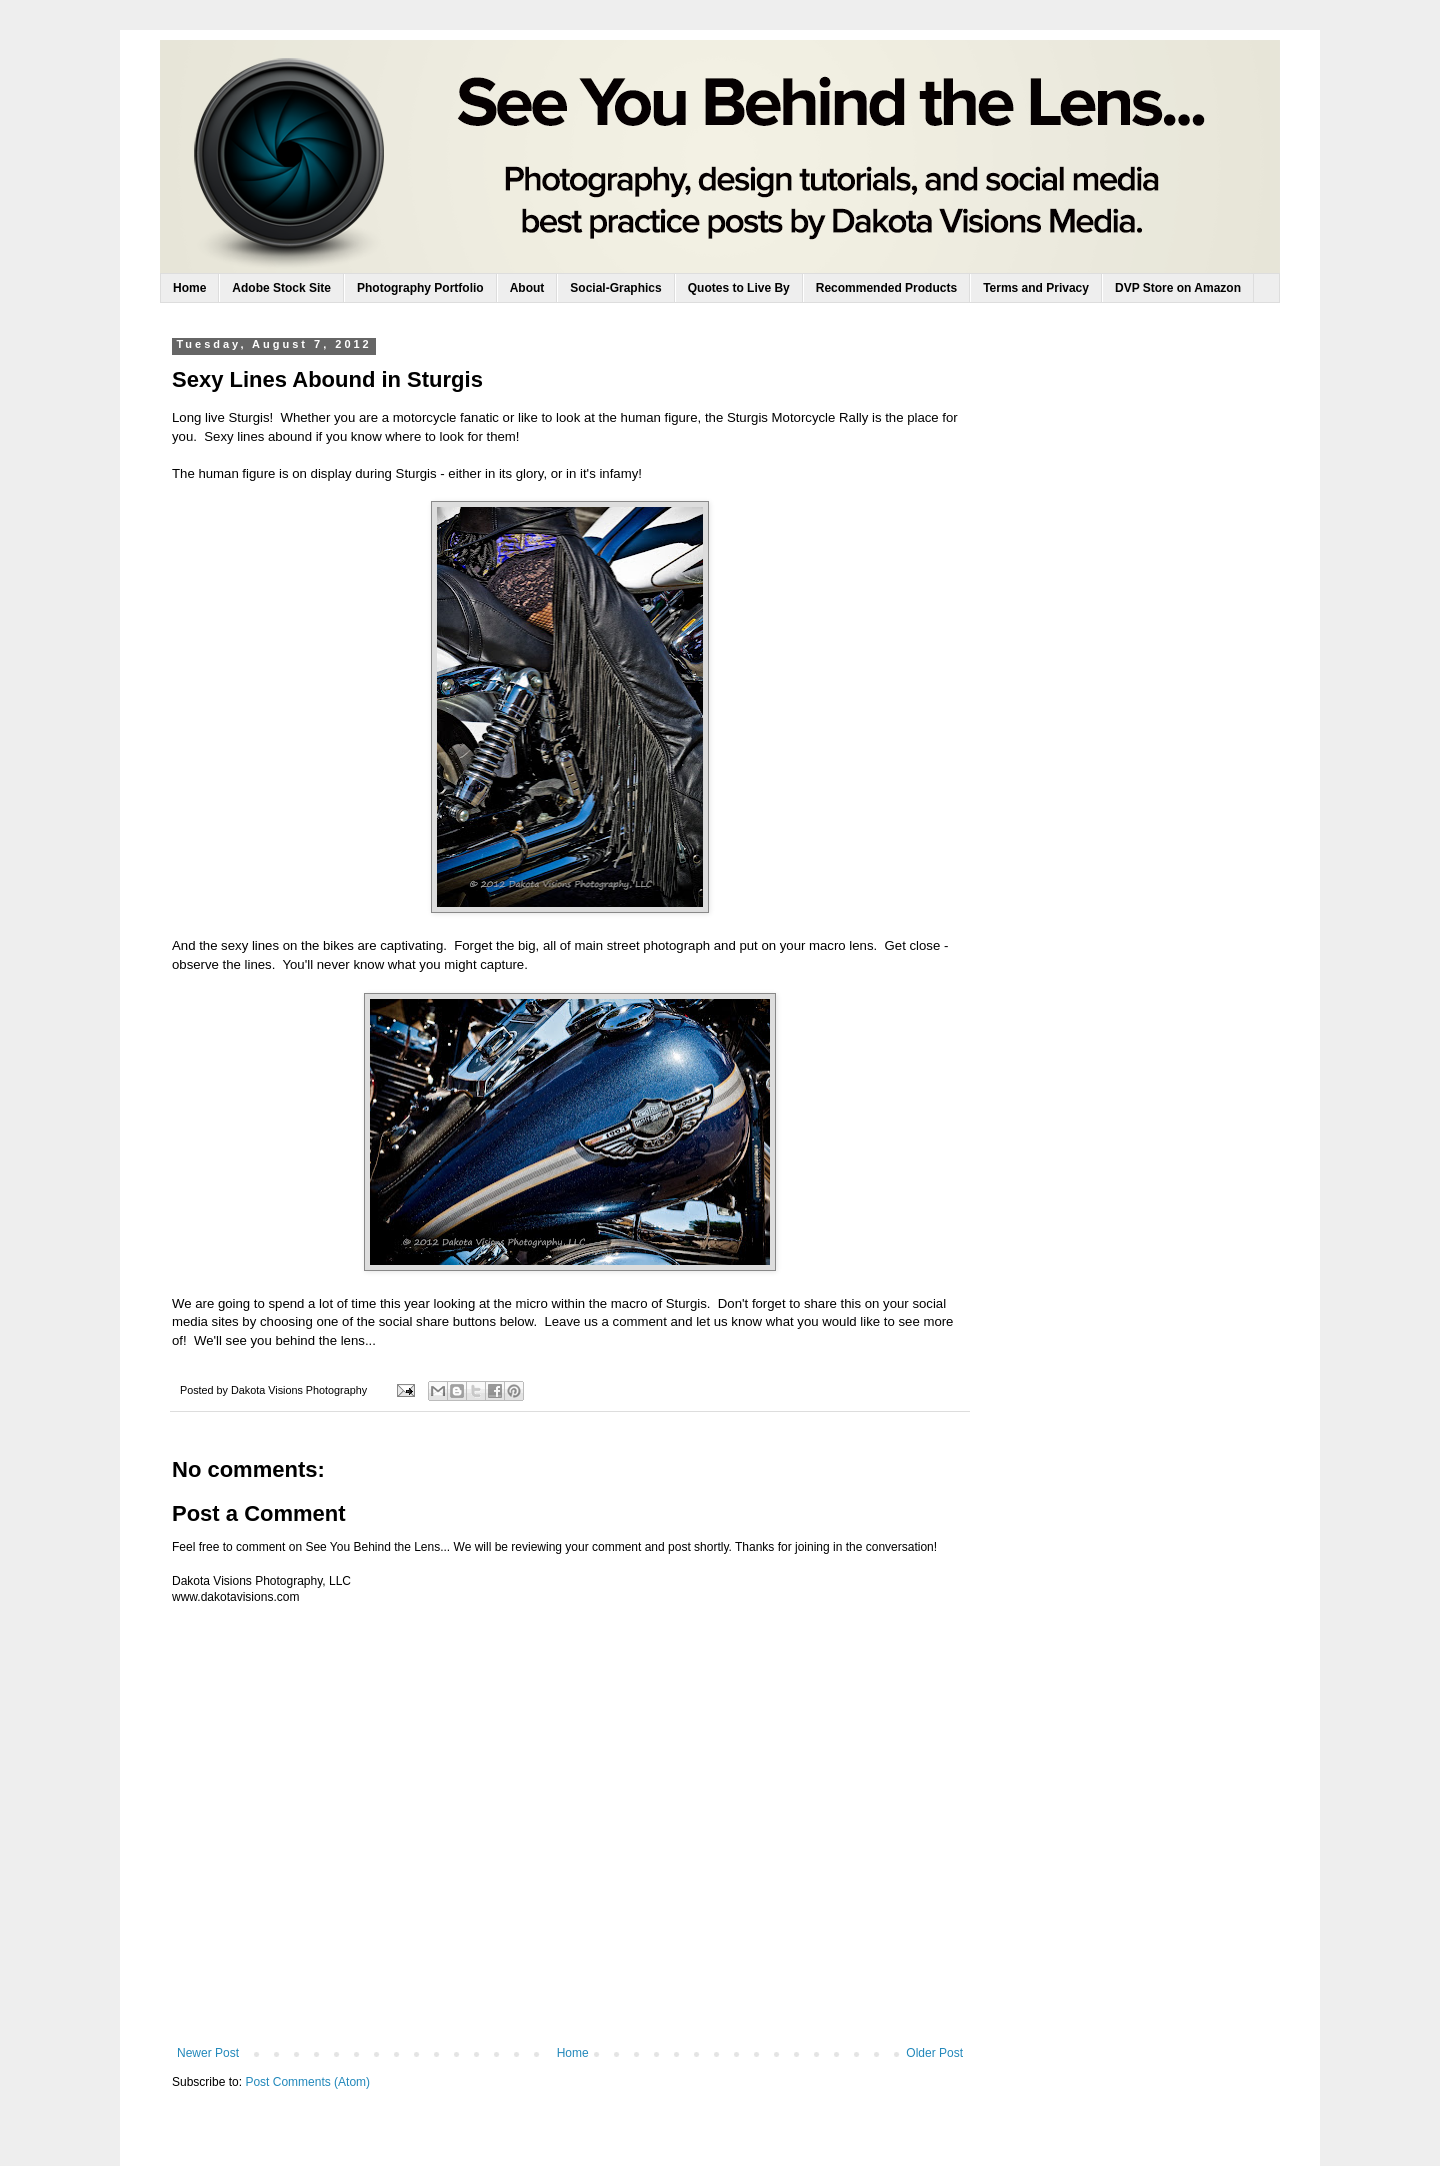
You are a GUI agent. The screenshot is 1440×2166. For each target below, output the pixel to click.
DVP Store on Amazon (1178, 288)
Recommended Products (886, 288)
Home (189, 288)
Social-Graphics (615, 288)
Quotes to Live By (739, 288)
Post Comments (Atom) (307, 2082)
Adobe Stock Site (281, 288)
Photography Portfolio (420, 288)
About (527, 288)
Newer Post (208, 2053)
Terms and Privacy (1036, 288)
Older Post (934, 2053)
